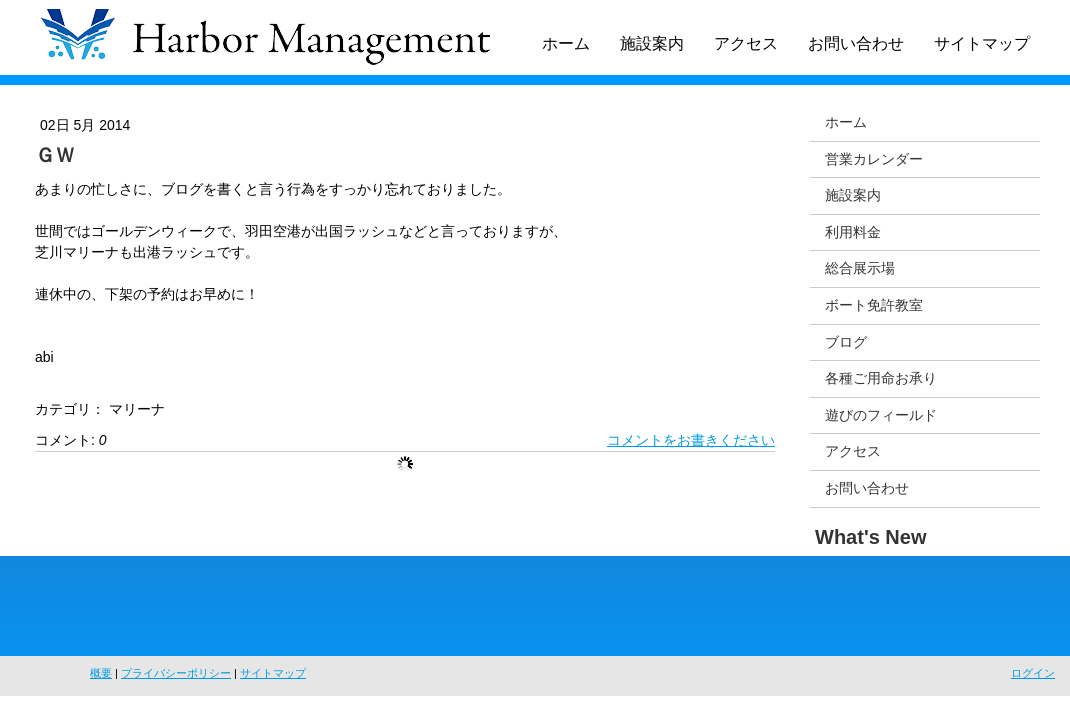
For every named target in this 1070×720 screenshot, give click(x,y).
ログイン (1033, 673)
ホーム (566, 43)
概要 (101, 673)
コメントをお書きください (691, 440)
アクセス (746, 43)
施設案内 (652, 43)
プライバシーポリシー (176, 673)
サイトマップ (982, 43)
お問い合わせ (856, 43)
